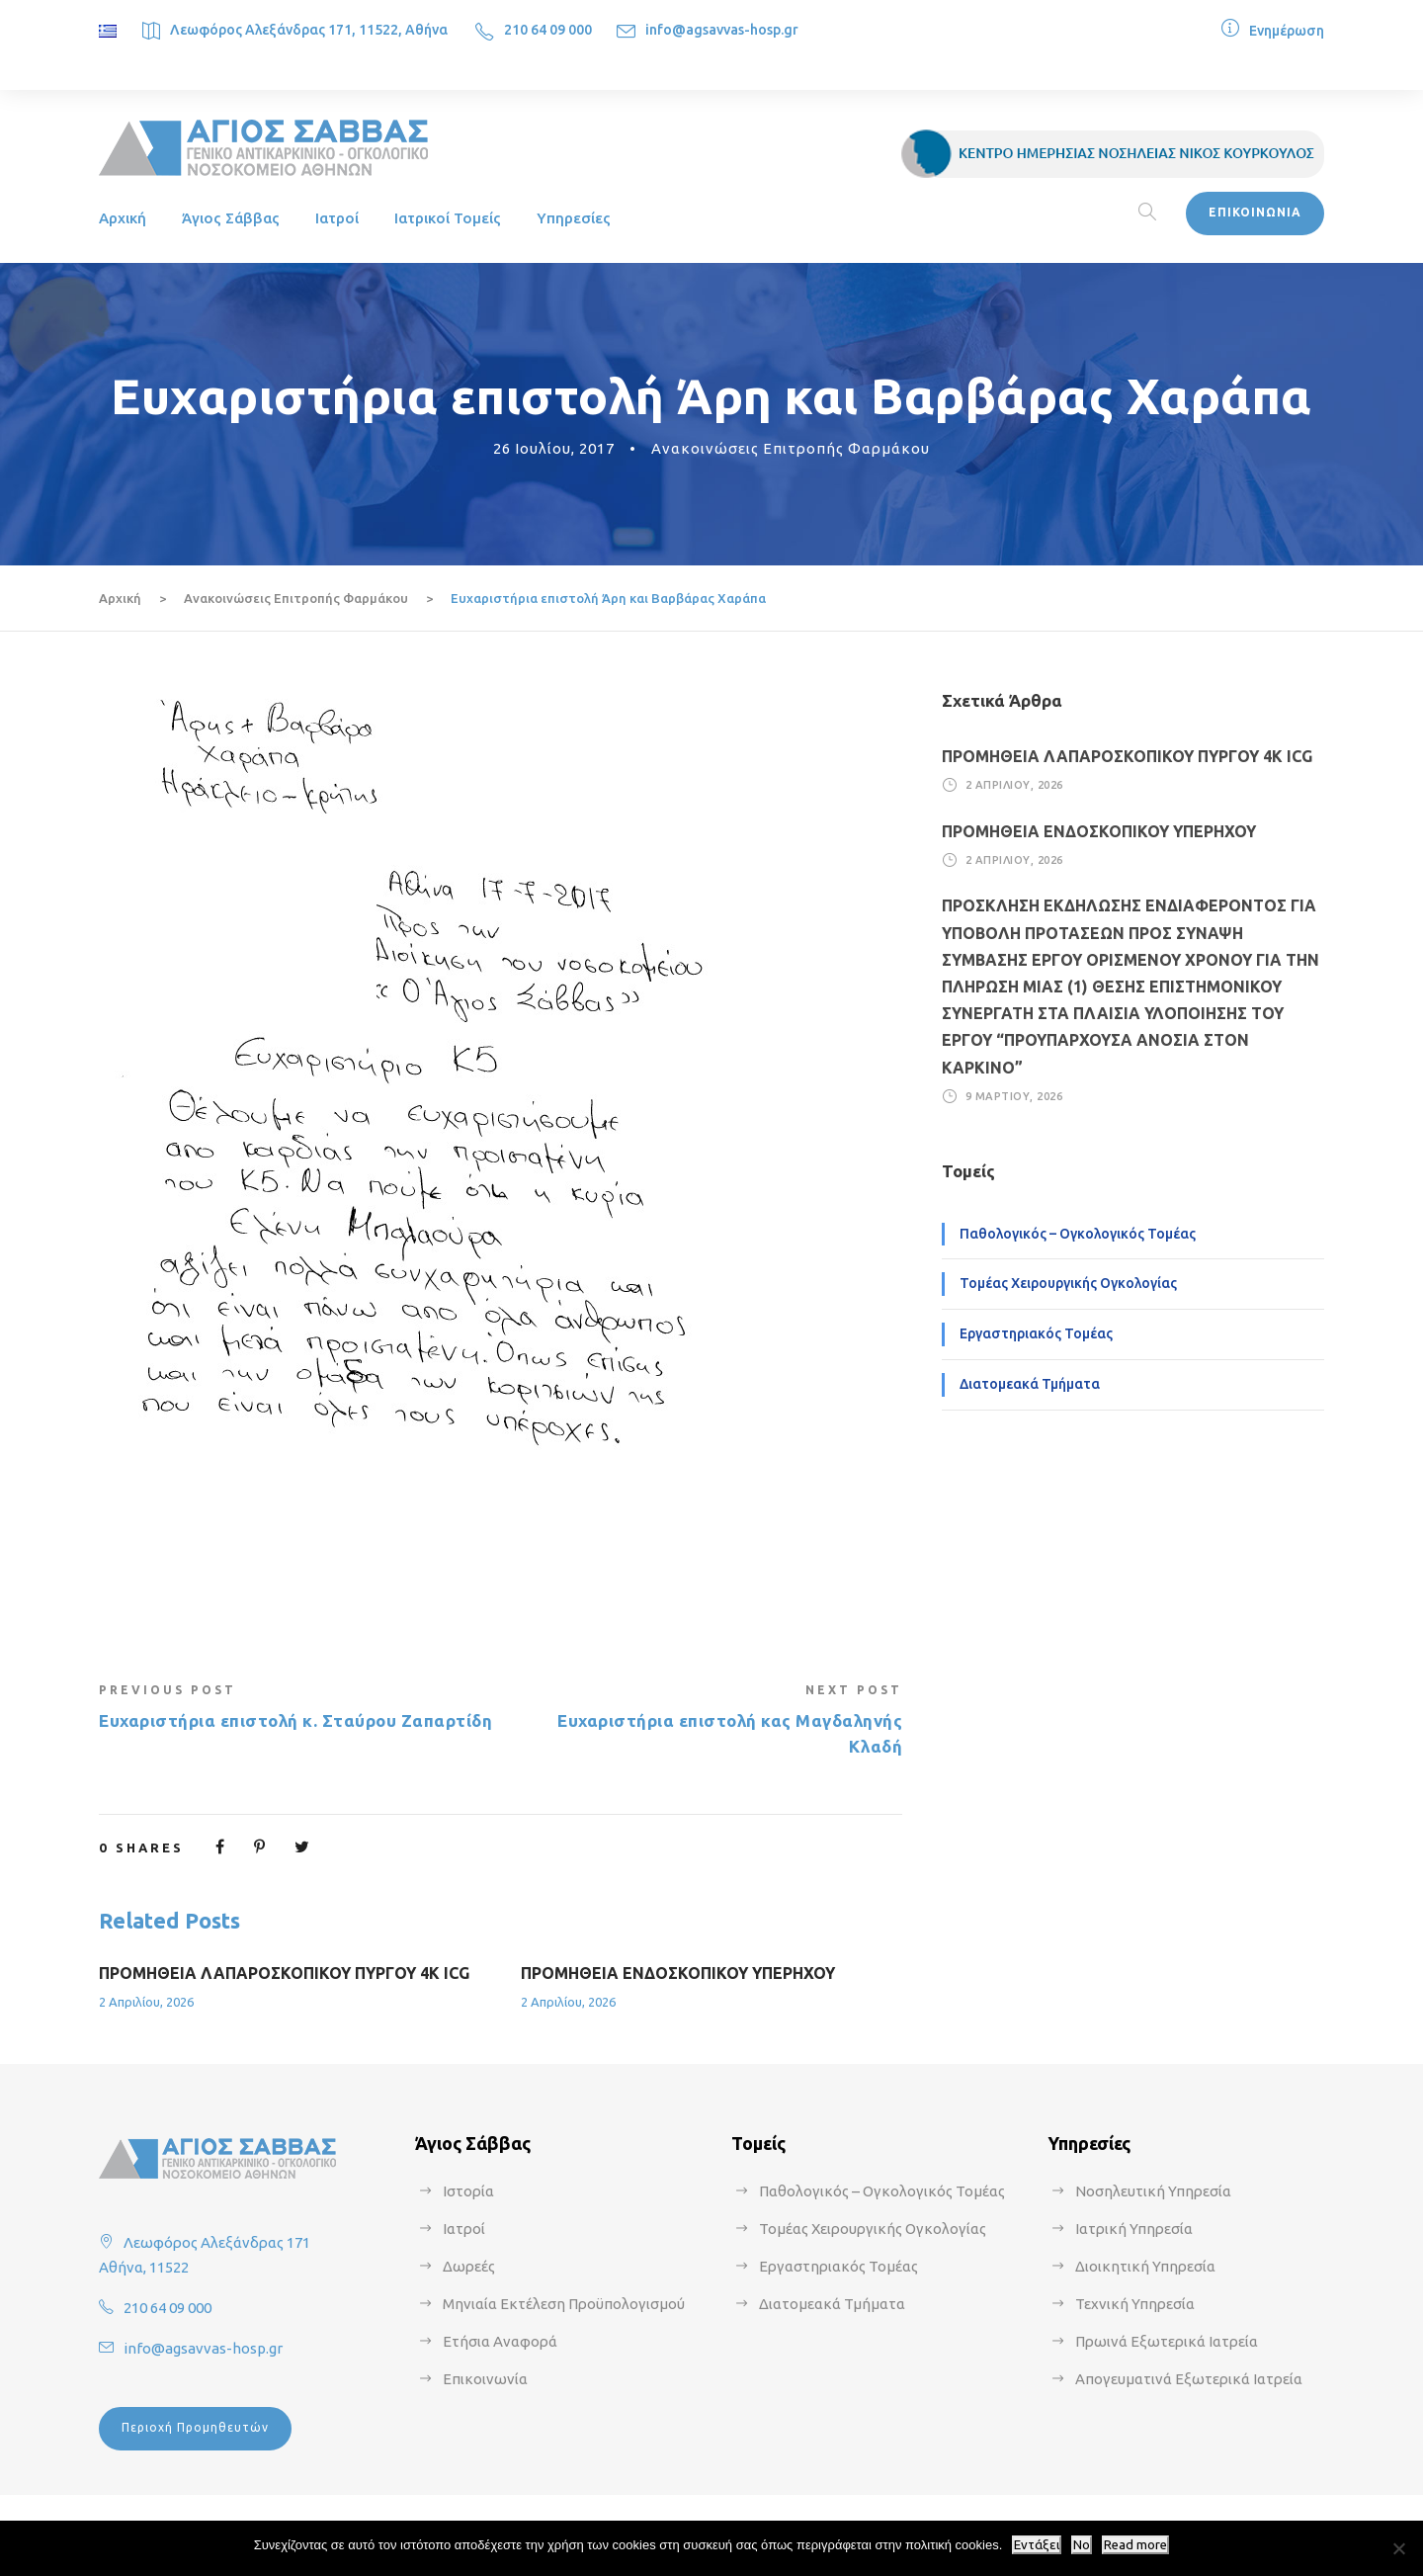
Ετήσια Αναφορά (500, 2341)
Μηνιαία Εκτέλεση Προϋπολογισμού (564, 2303)
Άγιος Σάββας (231, 218)
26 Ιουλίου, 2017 (554, 448)
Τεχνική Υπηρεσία (1135, 2303)
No (1081, 2544)
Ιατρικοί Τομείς (447, 218)
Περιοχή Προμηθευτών (195, 2427)
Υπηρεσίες (574, 218)
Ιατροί (337, 218)
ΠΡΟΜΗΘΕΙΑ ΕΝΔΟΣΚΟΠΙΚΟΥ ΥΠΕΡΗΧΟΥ (678, 1973)
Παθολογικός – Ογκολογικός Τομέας (1078, 1234)
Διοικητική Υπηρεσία (1145, 2266)
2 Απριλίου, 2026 (146, 2002)
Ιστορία (468, 2191)
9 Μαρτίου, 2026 (1014, 1096)
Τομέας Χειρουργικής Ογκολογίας (1068, 1283)
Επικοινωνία (485, 2378)
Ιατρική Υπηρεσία (1134, 2228)
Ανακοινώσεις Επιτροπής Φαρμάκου (790, 448)
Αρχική (122, 218)
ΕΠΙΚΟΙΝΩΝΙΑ (1255, 212)
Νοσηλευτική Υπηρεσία (1153, 2191)
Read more (1135, 2544)
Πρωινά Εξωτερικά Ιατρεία (1166, 2341)
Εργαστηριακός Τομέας (1036, 1333)
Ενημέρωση (1286, 31)
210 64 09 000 (548, 30)
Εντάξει (1036, 2544)
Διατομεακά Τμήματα (1030, 1384)
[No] (1398, 2548)
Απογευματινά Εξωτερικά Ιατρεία (1188, 2378)
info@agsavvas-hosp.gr (721, 30)
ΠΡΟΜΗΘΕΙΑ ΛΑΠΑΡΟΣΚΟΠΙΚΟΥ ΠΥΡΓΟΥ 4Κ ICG (284, 1973)
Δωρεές (469, 2266)
